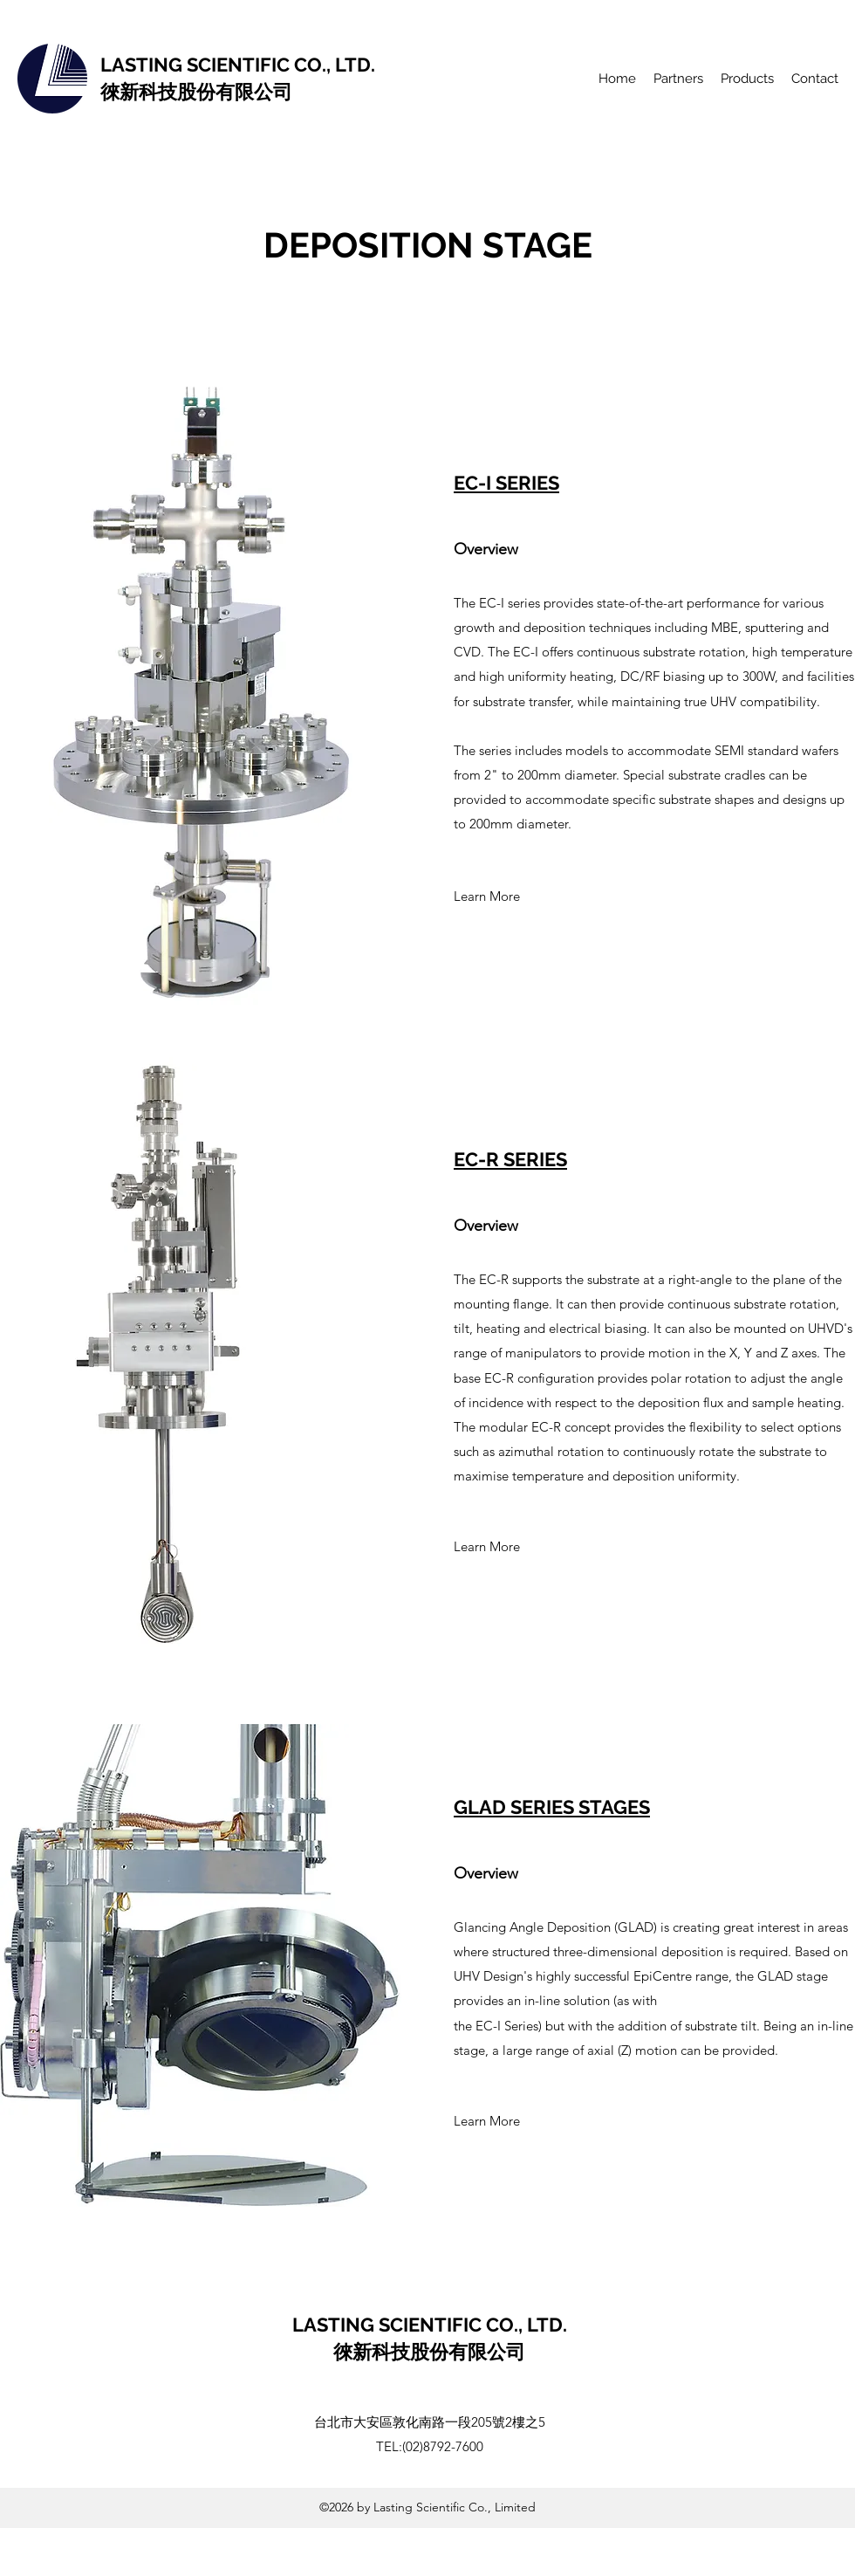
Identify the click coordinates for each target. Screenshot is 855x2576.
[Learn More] (487, 896)
